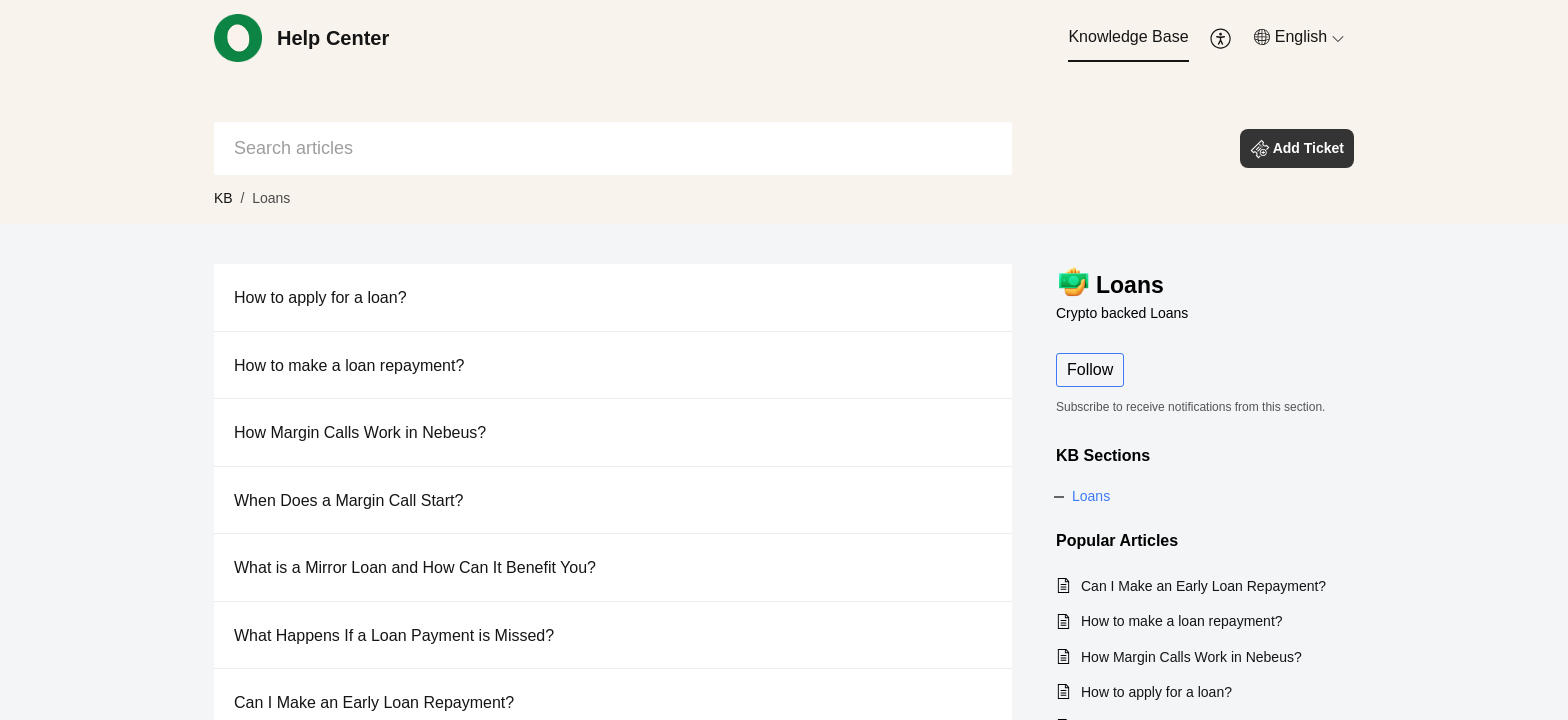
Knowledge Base (1128, 36)
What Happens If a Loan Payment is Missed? (394, 635)
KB (223, 198)
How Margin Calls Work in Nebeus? (360, 432)
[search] (613, 148)
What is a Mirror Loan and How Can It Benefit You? (415, 567)
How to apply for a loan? (320, 297)
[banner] (784, 112)
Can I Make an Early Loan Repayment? (374, 702)
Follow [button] (1090, 369)
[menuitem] (1128, 38)
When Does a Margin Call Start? (348, 500)
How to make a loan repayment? (349, 365)
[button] (1221, 38)
